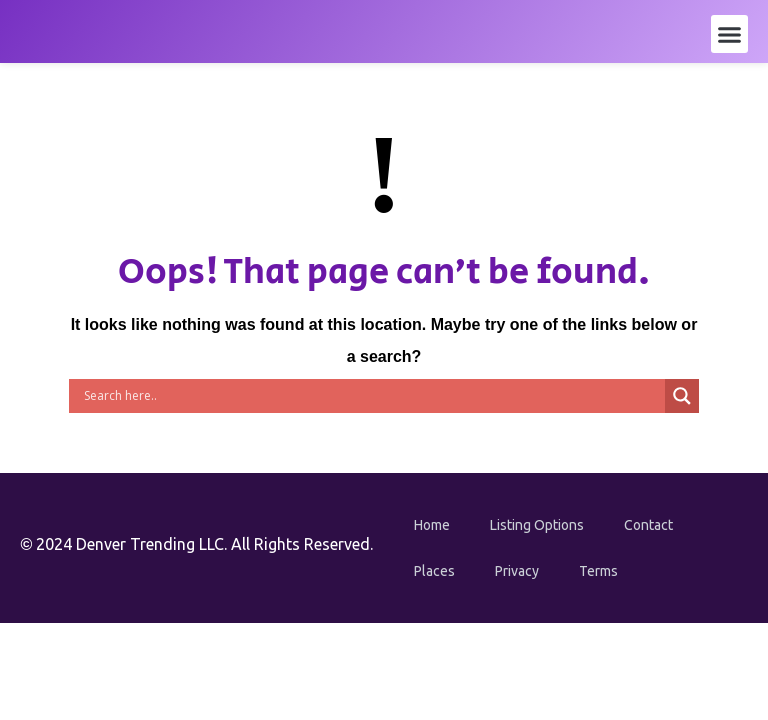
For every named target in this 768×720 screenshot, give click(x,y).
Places (434, 571)
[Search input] (372, 396)
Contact (648, 525)
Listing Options (537, 525)
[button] (730, 34)
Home (432, 525)
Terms (598, 571)
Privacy (517, 571)
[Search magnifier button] (682, 396)
